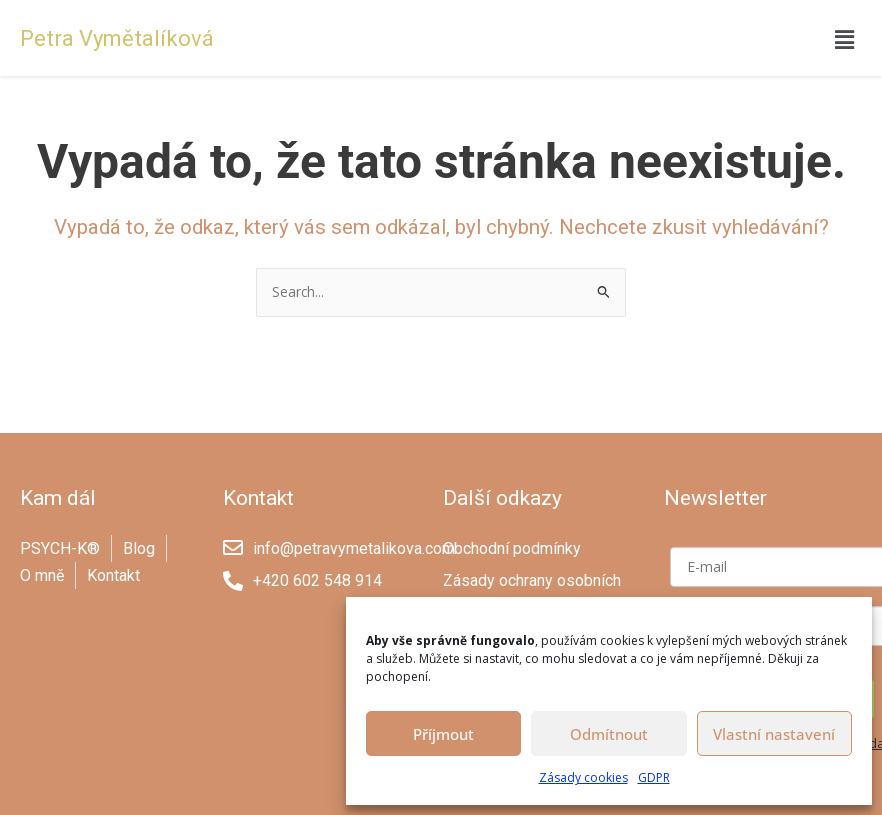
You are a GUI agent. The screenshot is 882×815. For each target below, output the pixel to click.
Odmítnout (609, 734)
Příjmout (443, 734)
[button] (845, 39)
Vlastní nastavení (774, 734)
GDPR (654, 777)
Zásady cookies (583, 777)
